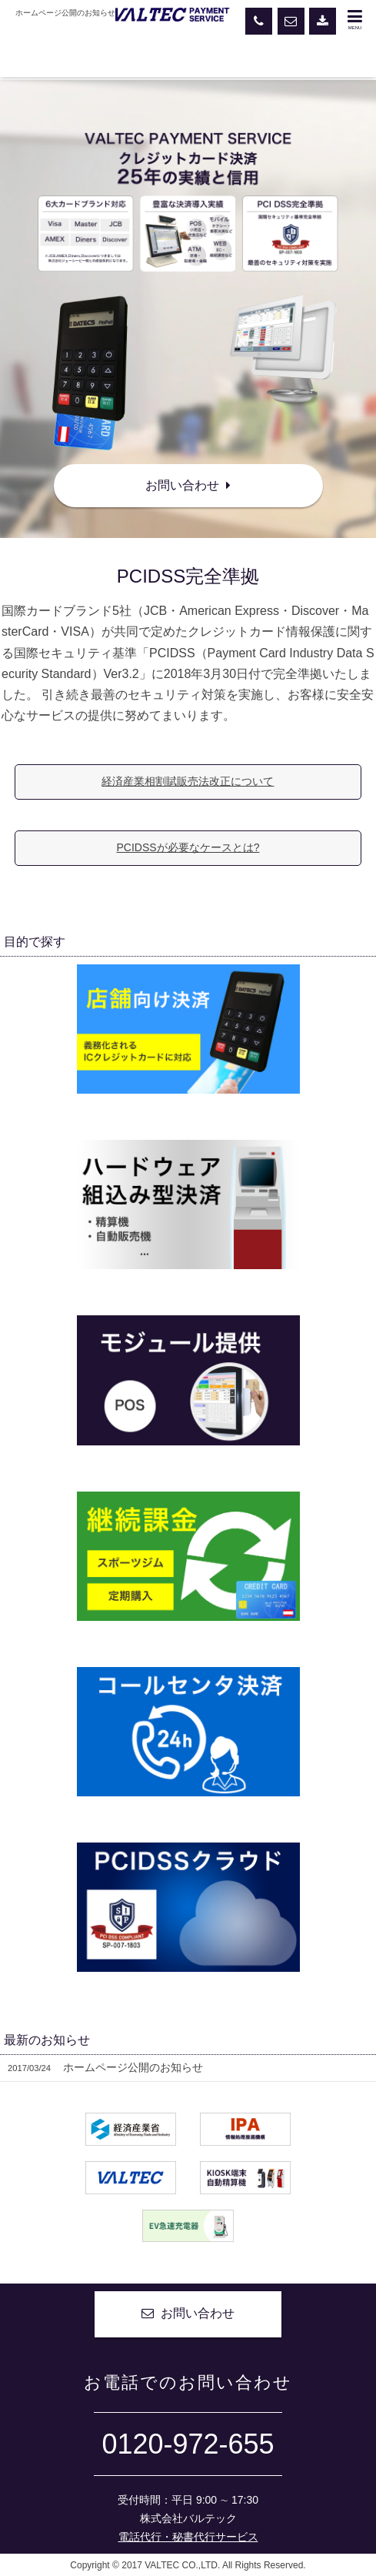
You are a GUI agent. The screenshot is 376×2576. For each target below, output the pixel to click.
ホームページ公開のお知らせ (105, 2068)
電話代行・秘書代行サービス (188, 2539)
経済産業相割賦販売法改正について (187, 782)
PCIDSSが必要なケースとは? (188, 848)
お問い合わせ (188, 485)
